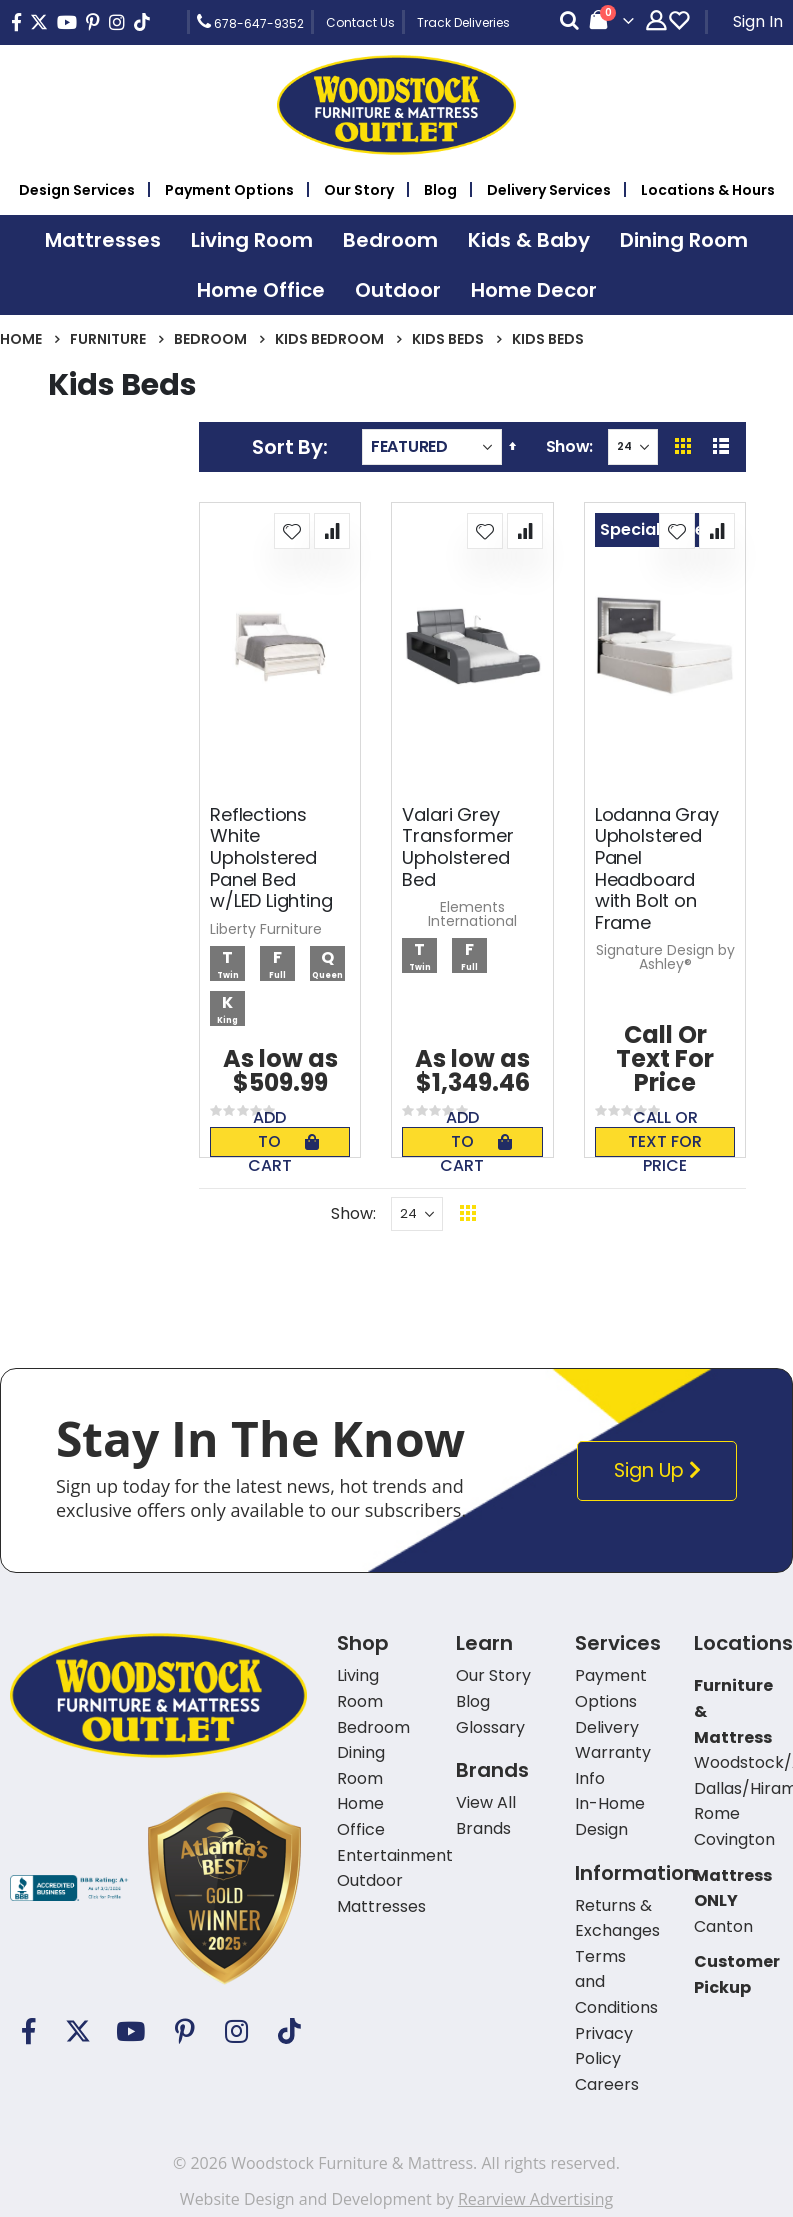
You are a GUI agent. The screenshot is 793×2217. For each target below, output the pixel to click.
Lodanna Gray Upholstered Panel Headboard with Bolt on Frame (657, 869)
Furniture (108, 339)
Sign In (758, 21)
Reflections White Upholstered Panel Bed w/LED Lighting (271, 858)
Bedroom (210, 339)
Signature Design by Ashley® (665, 957)
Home (21, 339)
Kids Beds (448, 339)
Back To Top (589, 1213)
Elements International (472, 914)
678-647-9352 (250, 22)
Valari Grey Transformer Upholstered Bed (457, 847)
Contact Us (360, 22)
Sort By (287, 447)
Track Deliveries (463, 22)
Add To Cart (284, 1142)
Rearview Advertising (535, 2199)
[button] (292, 531)
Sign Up (660, 1470)
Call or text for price (665, 1142)
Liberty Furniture (266, 929)
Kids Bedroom (329, 339)
